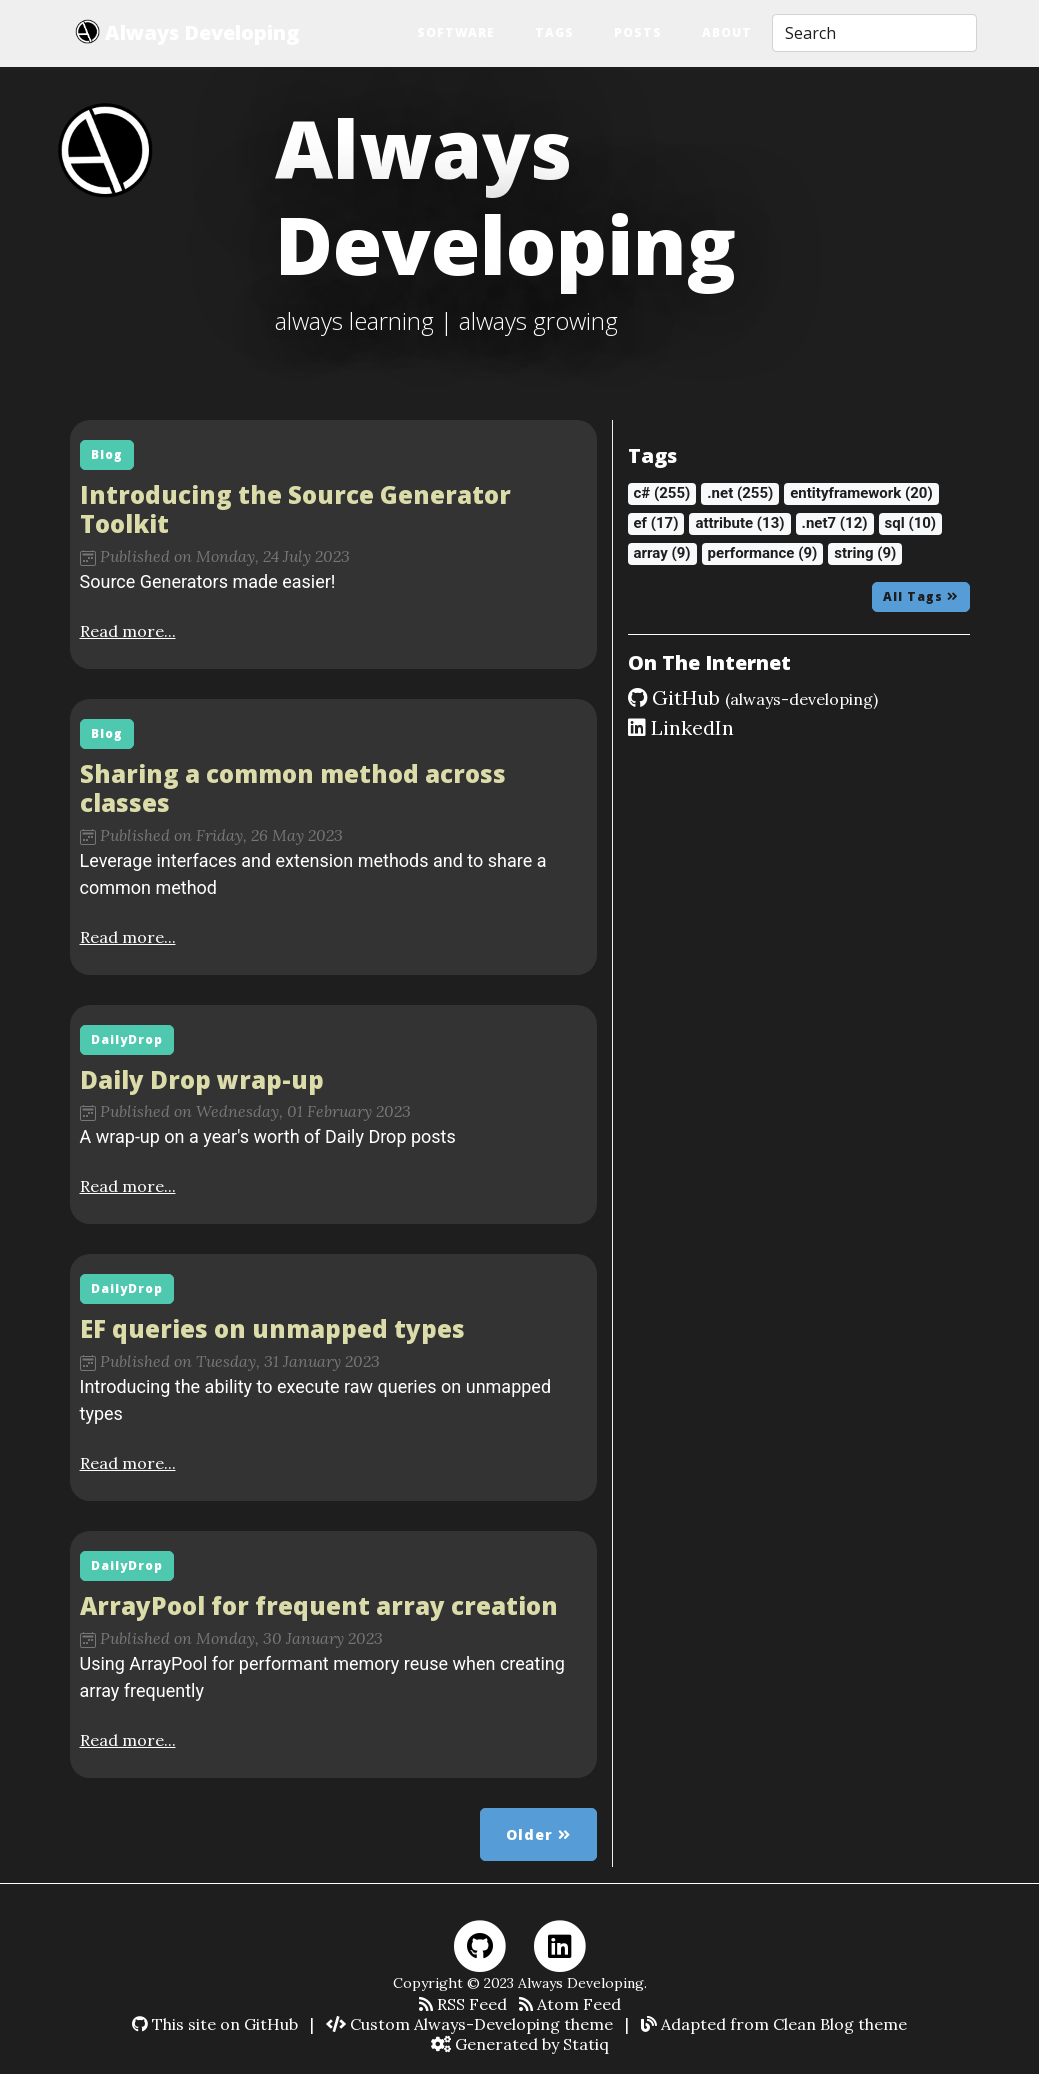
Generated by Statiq (520, 2044)
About (727, 32)
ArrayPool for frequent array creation (319, 1605)
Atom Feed (570, 2004)
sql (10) (911, 523)
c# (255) (662, 493)
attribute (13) (739, 523)
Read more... (128, 631)
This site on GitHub (215, 2024)
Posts (638, 32)
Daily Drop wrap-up (202, 1079)
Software (456, 32)
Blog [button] (107, 454)
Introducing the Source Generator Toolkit (295, 509)
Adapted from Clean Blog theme (774, 2024)
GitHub (753, 697)
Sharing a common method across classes (293, 788)
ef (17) (656, 523)
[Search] (874, 33)
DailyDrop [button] (127, 1039)
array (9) (662, 553)
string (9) (865, 553)
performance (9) (763, 553)
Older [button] (538, 1834)
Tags (554, 32)
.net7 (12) (835, 523)
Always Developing (187, 32)
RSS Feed (463, 2004)
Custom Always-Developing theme (469, 2024)
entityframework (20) (861, 493)
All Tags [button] (921, 596)
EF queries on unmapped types (272, 1328)
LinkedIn (681, 727)
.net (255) (740, 493)
